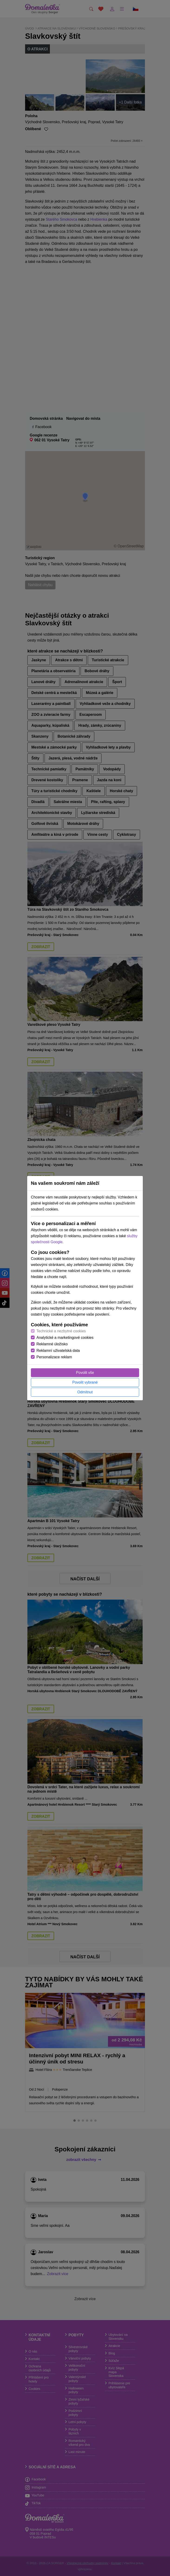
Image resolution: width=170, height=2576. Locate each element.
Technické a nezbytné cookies (61, 1331)
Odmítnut (85, 1392)
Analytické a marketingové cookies (64, 1338)
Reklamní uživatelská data (58, 1351)
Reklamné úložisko (52, 1344)
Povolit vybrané (85, 1382)
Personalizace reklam (54, 1357)
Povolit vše (85, 1373)
